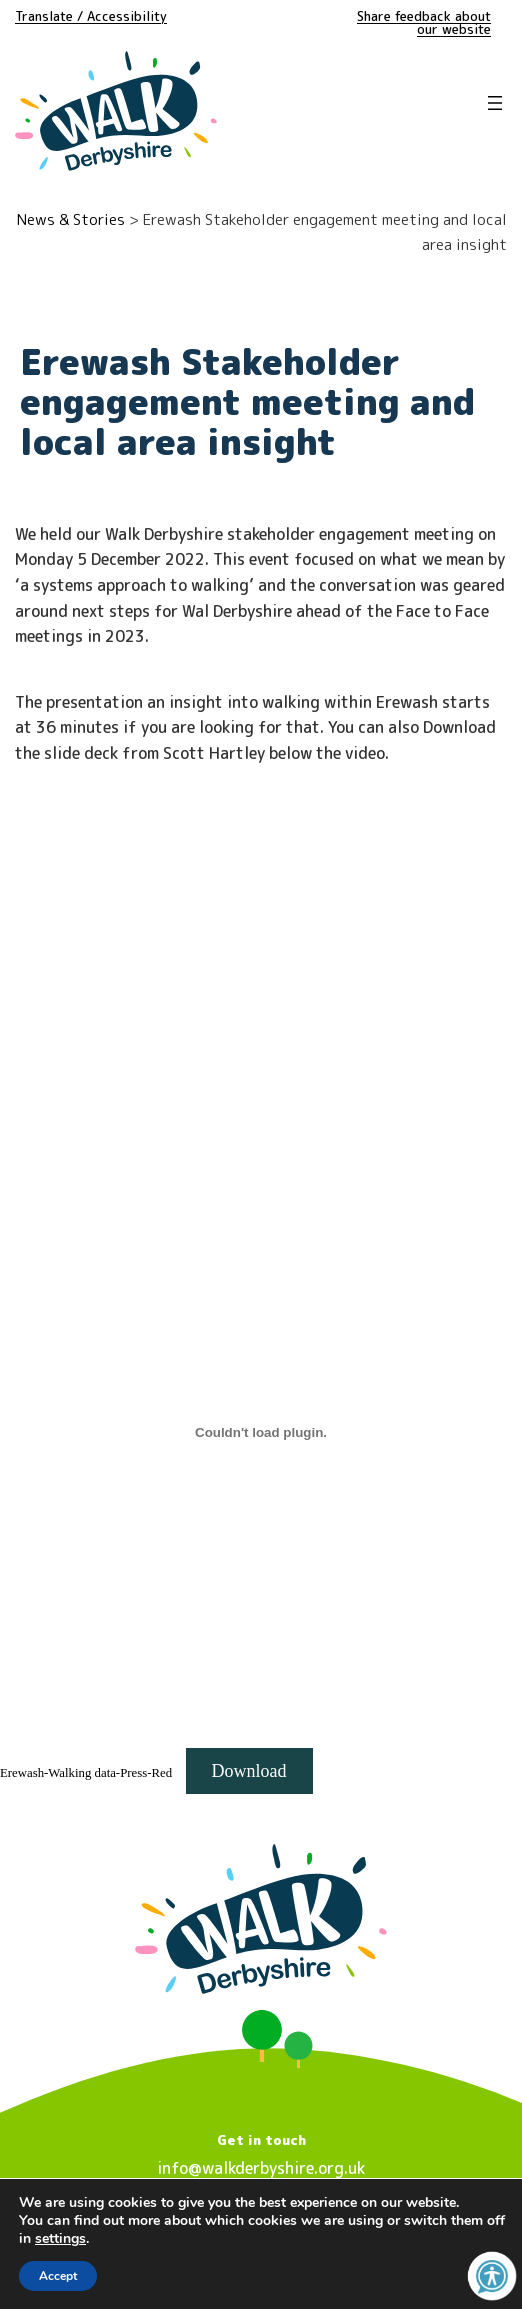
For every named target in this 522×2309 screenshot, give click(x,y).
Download (249, 1771)
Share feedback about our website (424, 22)
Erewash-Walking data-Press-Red (86, 1773)
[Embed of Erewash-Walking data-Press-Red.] (261, 1432)
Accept (58, 2276)
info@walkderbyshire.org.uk (261, 2168)
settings (60, 2239)
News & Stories (71, 219)
